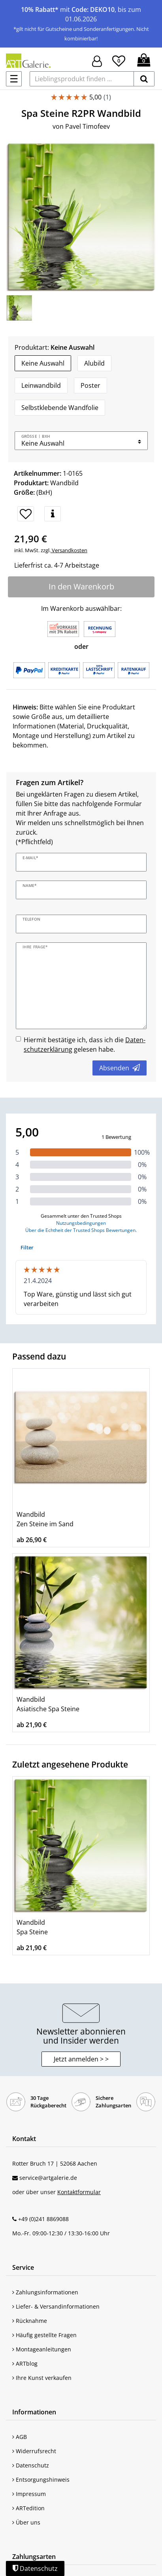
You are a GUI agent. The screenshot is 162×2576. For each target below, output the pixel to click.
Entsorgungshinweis (41, 2479)
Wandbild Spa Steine (32, 1927)
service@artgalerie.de (48, 2177)
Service (23, 2267)
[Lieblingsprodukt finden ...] (82, 78)
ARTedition (28, 2508)
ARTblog (25, 2363)
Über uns (26, 2522)
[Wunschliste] (118, 59)
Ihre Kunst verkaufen (42, 2378)
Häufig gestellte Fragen (44, 2335)
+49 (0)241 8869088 (43, 2219)
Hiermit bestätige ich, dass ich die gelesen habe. (84, 1044)
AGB (19, 2437)
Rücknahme (29, 2320)
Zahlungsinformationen (45, 2292)
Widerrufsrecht (34, 2451)
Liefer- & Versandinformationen (56, 2306)
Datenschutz (30, 2465)
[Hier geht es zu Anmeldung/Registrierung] (97, 60)
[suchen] (144, 78)
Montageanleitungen (41, 2349)
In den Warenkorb (81, 586)
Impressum (29, 2494)
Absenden (119, 1068)
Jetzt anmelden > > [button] (81, 2059)
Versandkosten (69, 550)
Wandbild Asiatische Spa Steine (48, 1704)
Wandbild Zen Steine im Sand (45, 1519)
